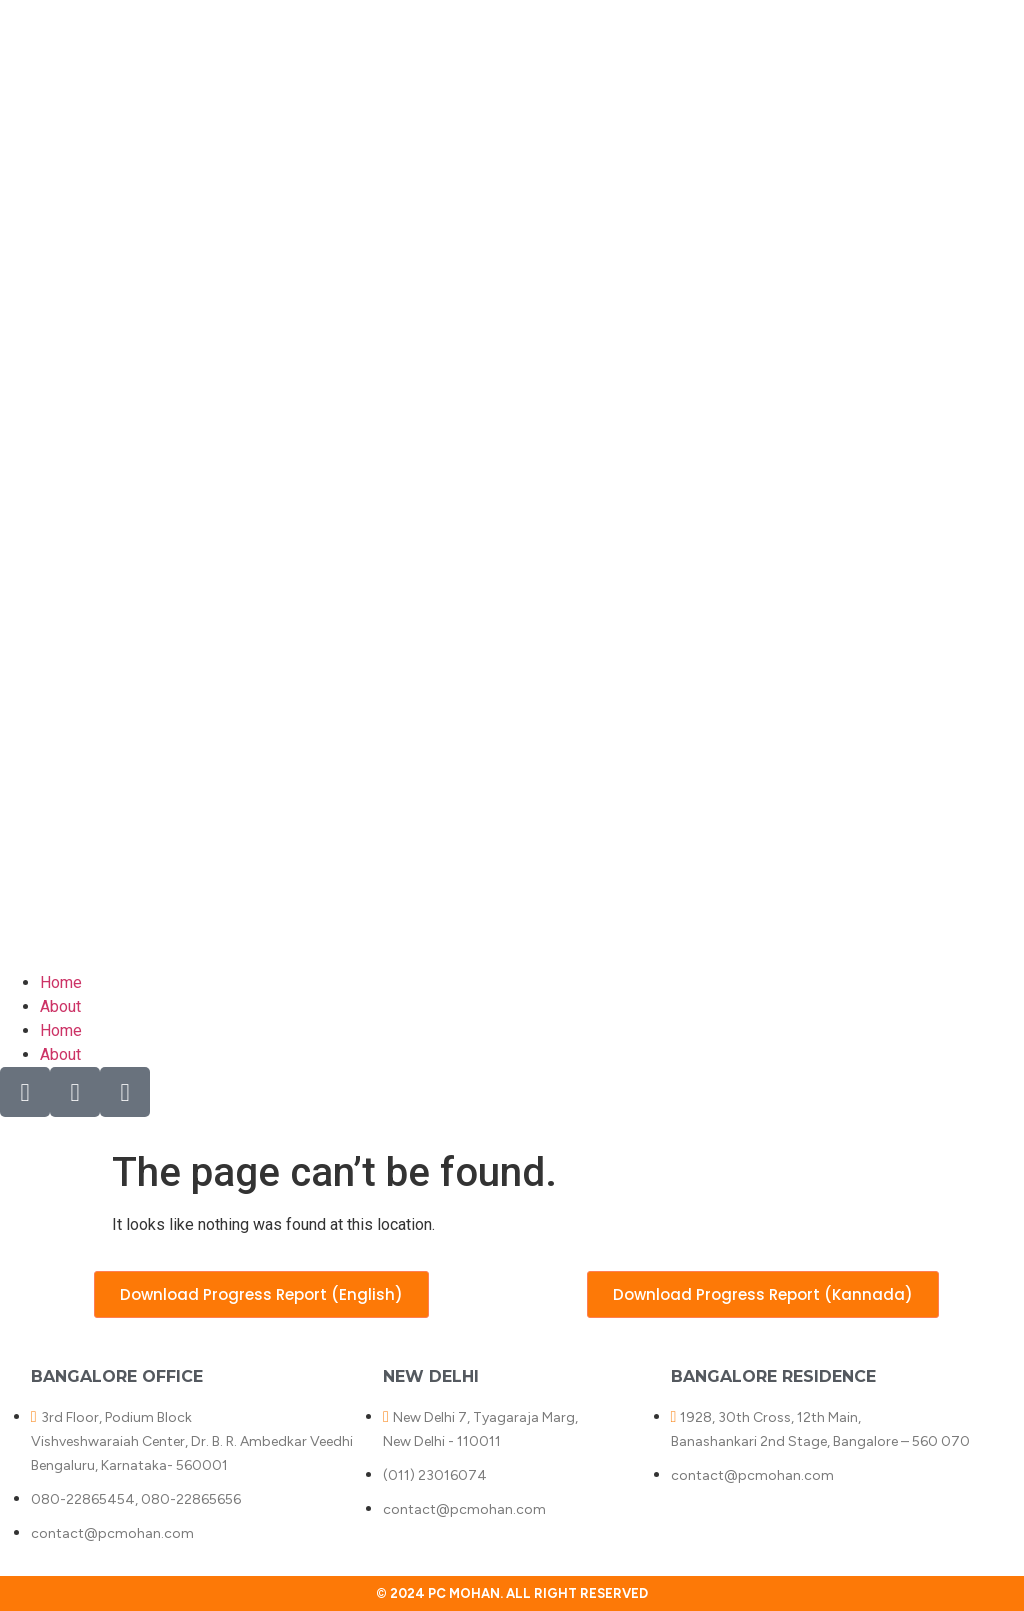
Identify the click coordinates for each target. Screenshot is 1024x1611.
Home (61, 982)
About (60, 1006)
